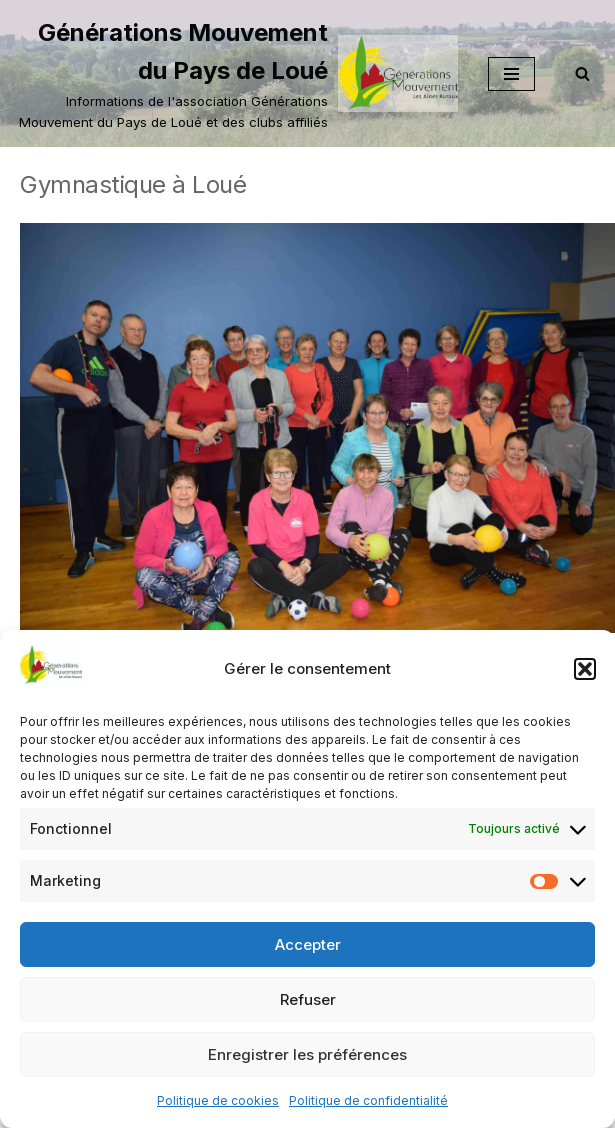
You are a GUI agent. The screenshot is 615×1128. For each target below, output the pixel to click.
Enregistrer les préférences (307, 1054)
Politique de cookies (218, 1100)
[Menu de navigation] (511, 74)
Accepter (308, 944)
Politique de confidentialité (368, 1100)
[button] (585, 669)
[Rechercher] (582, 73)
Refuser (308, 999)
